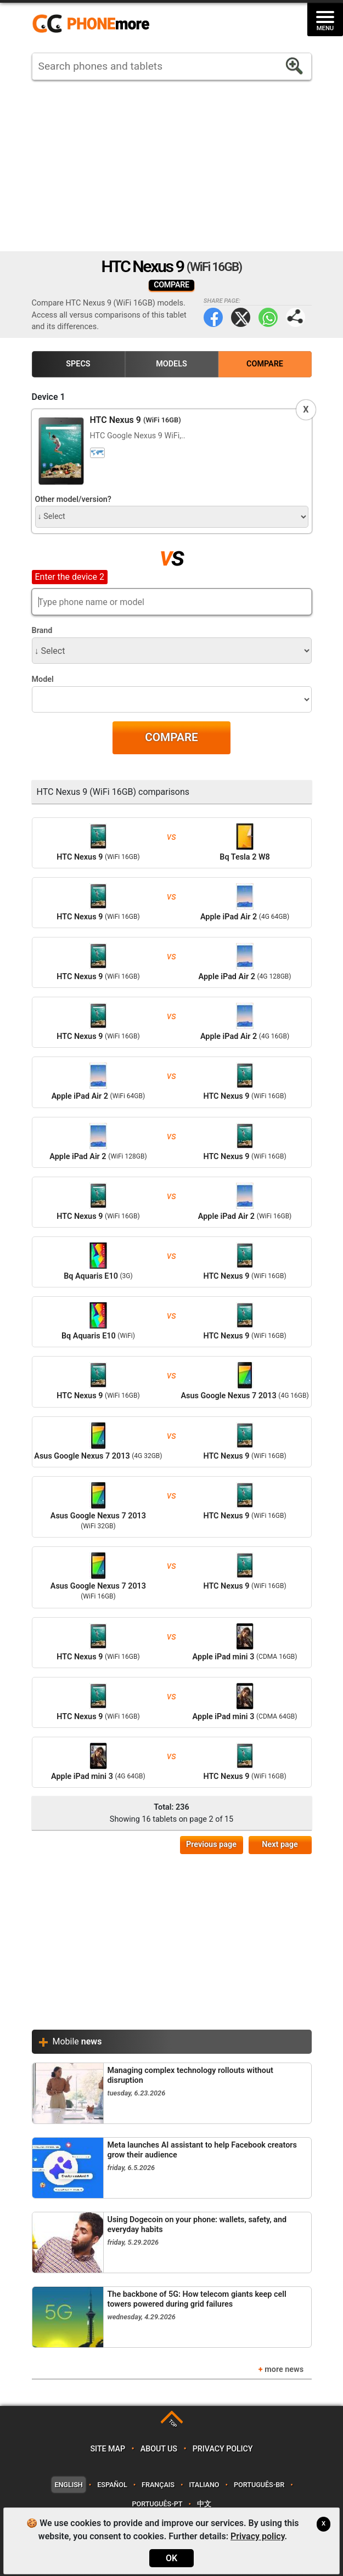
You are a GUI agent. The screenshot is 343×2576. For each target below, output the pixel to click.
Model (43, 679)
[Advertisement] (172, 165)
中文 (204, 2504)
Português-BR (259, 2485)
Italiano (204, 2485)
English (68, 2485)
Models (171, 364)
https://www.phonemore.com (94, 24)
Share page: (295, 317)
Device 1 (48, 397)
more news (284, 2369)
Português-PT (157, 2504)
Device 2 (48, 576)
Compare (264, 364)
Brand (42, 630)
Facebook (213, 317)
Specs (78, 364)
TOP (172, 2424)
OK (171, 2558)
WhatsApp (268, 317)
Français (158, 2485)
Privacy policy (223, 2449)
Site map (107, 2449)
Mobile (77, 2041)
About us (158, 2449)
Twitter (240, 317)
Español (112, 2485)
